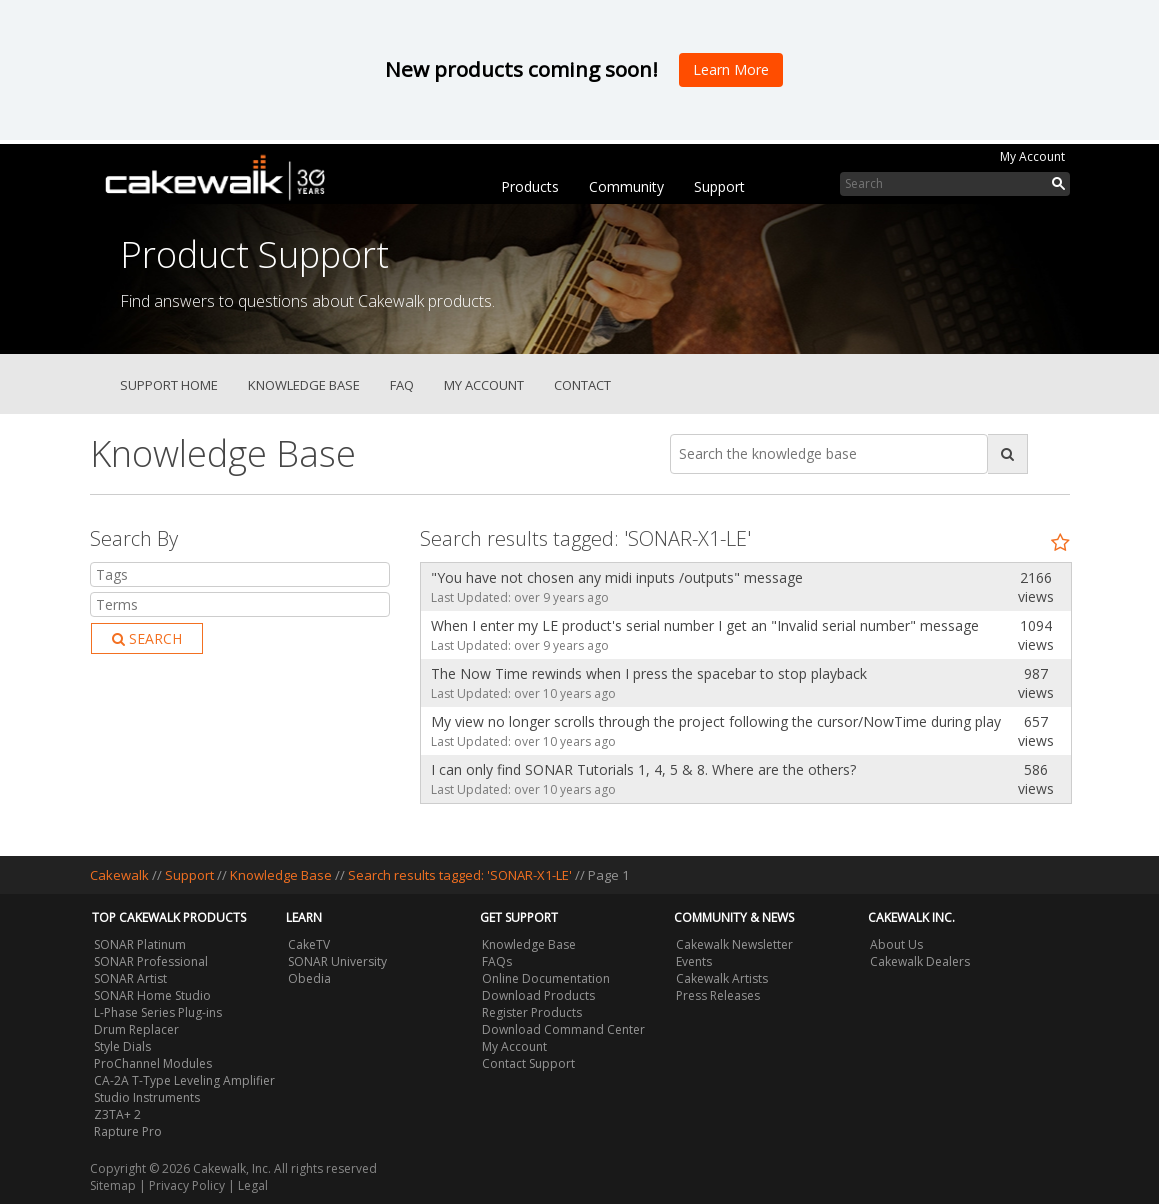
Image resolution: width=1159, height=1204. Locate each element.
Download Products (538, 995)
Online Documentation (546, 978)
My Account (1032, 156)
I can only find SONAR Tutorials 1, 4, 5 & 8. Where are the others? (643, 769)
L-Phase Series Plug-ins (158, 1012)
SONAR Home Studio (152, 995)
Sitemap (113, 1185)
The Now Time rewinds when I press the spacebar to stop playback (649, 673)
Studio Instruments (147, 1097)
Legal (253, 1185)
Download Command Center (563, 1029)
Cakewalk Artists (722, 978)
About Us (896, 944)
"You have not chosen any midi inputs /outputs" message (617, 577)
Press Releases (718, 995)
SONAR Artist (130, 978)
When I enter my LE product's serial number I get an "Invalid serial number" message (705, 625)
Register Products (532, 1012)
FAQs (497, 961)
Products (530, 186)
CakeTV (309, 944)
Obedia (309, 978)
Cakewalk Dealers (920, 961)
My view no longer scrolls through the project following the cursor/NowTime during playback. (711, 721)
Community (626, 186)
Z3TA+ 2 (117, 1114)
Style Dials (122, 1046)
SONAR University (337, 961)
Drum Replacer (136, 1029)
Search (147, 638)
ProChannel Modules (153, 1063)
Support (719, 186)
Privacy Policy (187, 1185)
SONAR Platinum (140, 944)
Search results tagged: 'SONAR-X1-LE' (461, 875)
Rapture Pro (128, 1131)
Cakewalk (119, 875)
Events (694, 961)
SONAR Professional (151, 961)
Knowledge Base (304, 385)
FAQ (402, 385)
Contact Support (528, 1063)
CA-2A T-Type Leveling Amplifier (184, 1080)
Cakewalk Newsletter (734, 944)
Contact (582, 385)
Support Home (169, 385)
